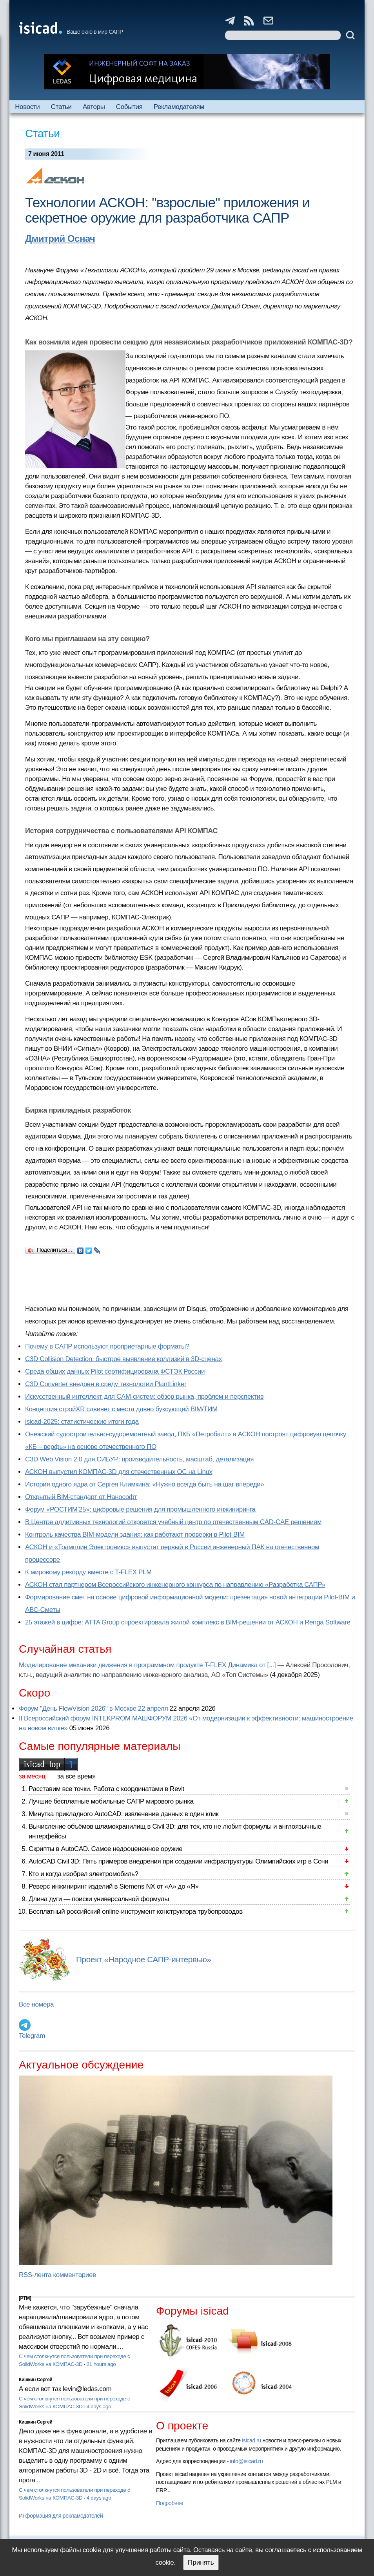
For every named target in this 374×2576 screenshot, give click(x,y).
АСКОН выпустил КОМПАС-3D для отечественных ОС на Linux (118, 1472)
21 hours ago (101, 2364)
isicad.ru (251, 2440)
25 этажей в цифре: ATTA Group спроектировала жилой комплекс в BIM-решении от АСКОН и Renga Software (187, 1622)
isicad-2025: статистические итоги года (82, 1421)
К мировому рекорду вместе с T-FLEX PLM (88, 1572)
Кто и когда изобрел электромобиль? (83, 1874)
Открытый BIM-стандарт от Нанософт (81, 1497)
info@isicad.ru (246, 2461)
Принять (201, 2562)
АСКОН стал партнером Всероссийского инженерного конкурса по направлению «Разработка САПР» (175, 1584)
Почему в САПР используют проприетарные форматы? (107, 1346)
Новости (27, 107)
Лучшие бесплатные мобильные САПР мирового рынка (111, 1801)
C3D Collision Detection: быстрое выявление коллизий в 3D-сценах (123, 1359)
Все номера (36, 2004)
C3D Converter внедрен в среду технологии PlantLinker (105, 1384)
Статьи (61, 107)
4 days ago (99, 2406)
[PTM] (25, 2298)
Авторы (94, 107)
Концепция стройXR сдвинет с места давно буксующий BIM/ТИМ (121, 1409)
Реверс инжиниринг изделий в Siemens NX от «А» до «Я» (114, 1886)
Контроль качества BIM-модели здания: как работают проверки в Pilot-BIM (135, 1534)
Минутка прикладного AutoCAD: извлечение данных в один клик (123, 1814)
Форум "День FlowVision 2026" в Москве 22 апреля (93, 1708)
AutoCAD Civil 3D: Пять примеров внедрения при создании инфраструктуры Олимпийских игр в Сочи (178, 1861)
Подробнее (169, 2503)
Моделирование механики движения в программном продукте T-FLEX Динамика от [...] (147, 1665)
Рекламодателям (179, 107)
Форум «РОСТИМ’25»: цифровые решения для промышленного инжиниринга (140, 1509)
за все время (76, 1776)
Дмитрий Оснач (60, 238)
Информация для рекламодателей (61, 2516)
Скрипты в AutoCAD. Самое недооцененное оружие (105, 1849)
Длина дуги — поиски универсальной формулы (99, 1899)
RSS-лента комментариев (57, 2275)
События (129, 107)
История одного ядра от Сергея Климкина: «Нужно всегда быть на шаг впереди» (144, 1484)
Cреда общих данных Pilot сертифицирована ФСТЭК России (115, 1371)
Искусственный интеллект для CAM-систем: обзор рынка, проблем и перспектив (144, 1396)
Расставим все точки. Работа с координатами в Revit (106, 1789)
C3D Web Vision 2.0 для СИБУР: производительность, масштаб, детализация (139, 1459)
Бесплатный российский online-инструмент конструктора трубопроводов (136, 1911)
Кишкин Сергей (36, 2379)
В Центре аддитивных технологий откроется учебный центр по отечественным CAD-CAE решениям (173, 1522)
